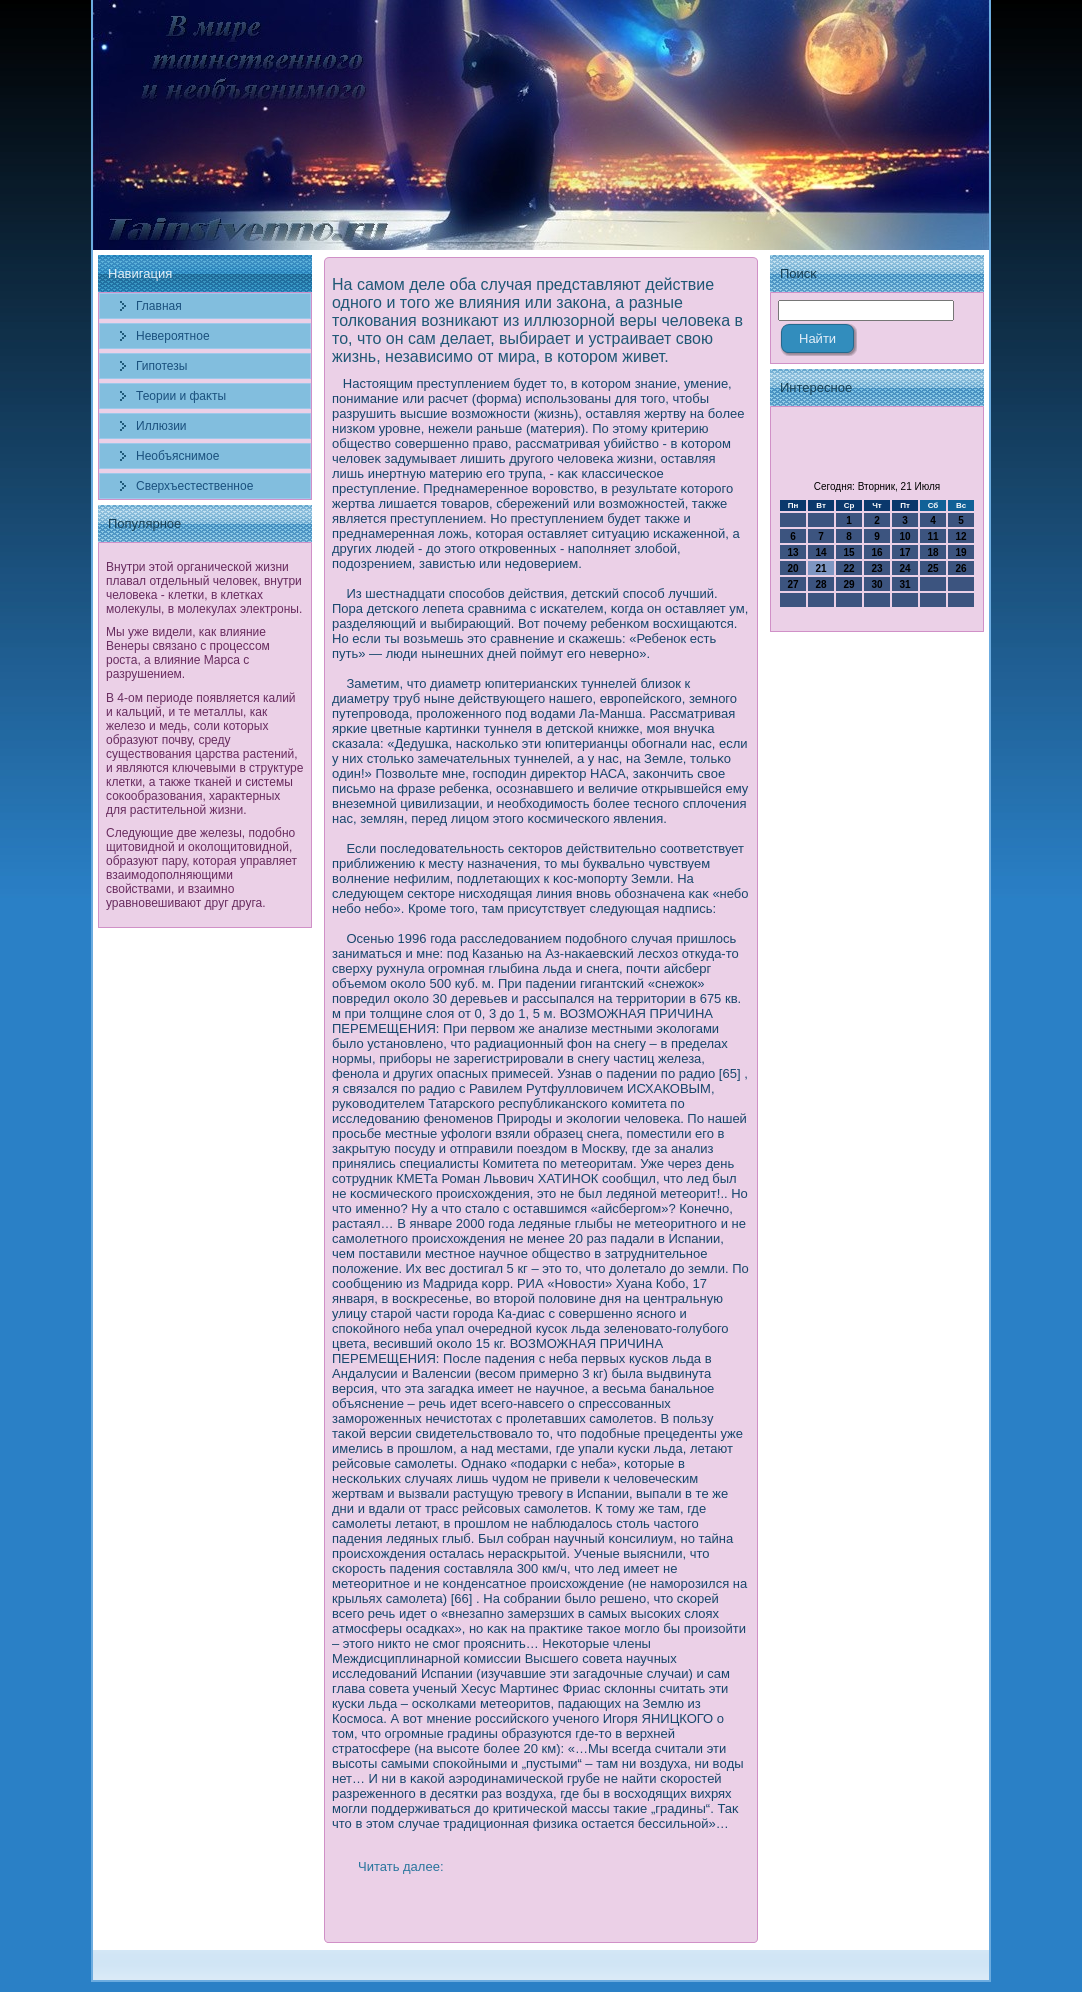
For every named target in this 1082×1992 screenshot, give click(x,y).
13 (792, 552)
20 (792, 568)
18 (932, 552)
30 (876, 584)
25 (932, 568)
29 (848, 584)
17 (904, 552)
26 (960, 568)
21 (820, 568)
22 (848, 568)
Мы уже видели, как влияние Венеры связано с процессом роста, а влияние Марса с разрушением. (188, 653)
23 (876, 568)
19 (960, 552)
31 (904, 584)
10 (904, 536)
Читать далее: (401, 1866)
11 (932, 536)
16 (876, 552)
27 (792, 584)
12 (960, 536)
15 (848, 552)
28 (820, 584)
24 (904, 568)
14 (820, 552)
